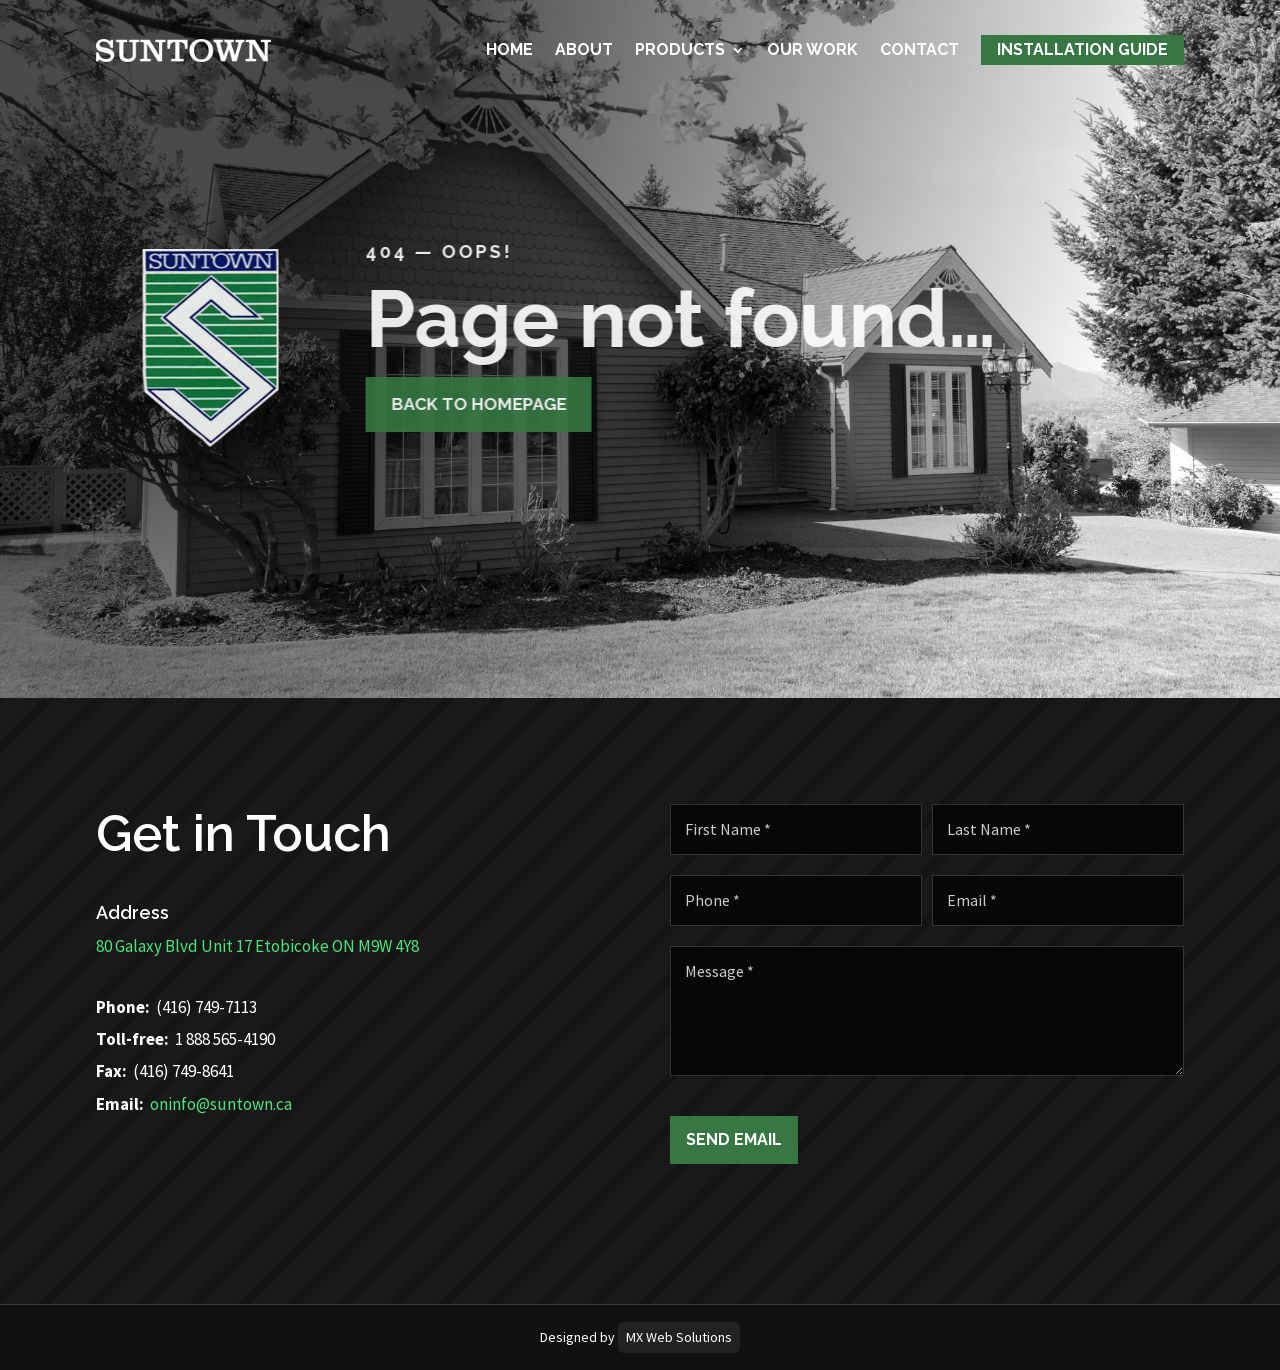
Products (680, 46)
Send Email (778, 1139)
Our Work (812, 46)
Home (509, 46)
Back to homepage (453, 404)
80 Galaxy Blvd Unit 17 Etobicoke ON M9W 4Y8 (213, 946)
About (584, 46)
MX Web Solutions (679, 1337)
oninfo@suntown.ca (177, 1104)
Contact (919, 46)
